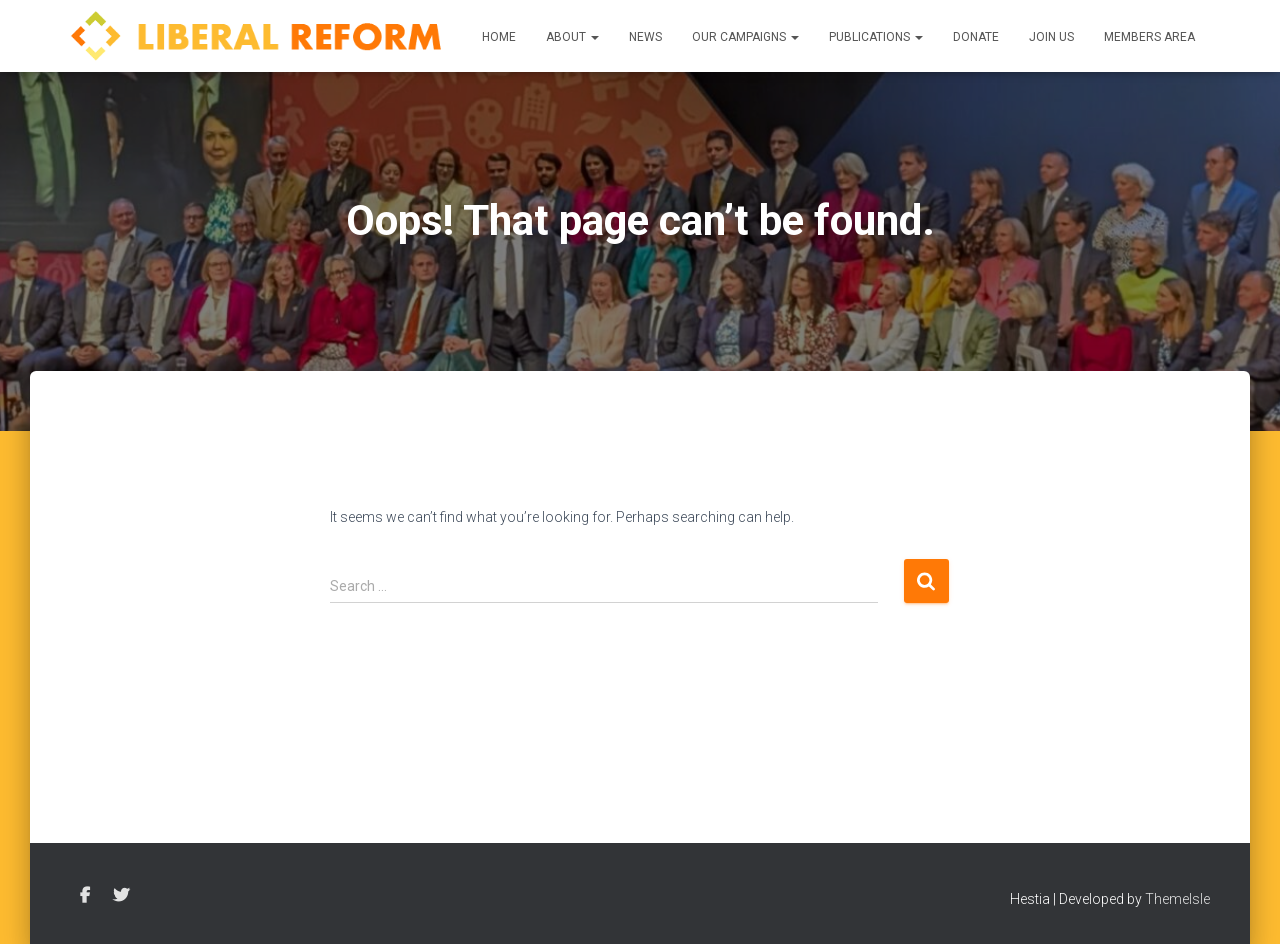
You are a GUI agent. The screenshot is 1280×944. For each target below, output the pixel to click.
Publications (876, 37)
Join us (1051, 37)
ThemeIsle (1177, 899)
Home (499, 37)
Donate (976, 37)
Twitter (121, 896)
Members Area (1149, 37)
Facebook (85, 896)
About (572, 37)
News (645, 37)
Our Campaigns (745, 37)
